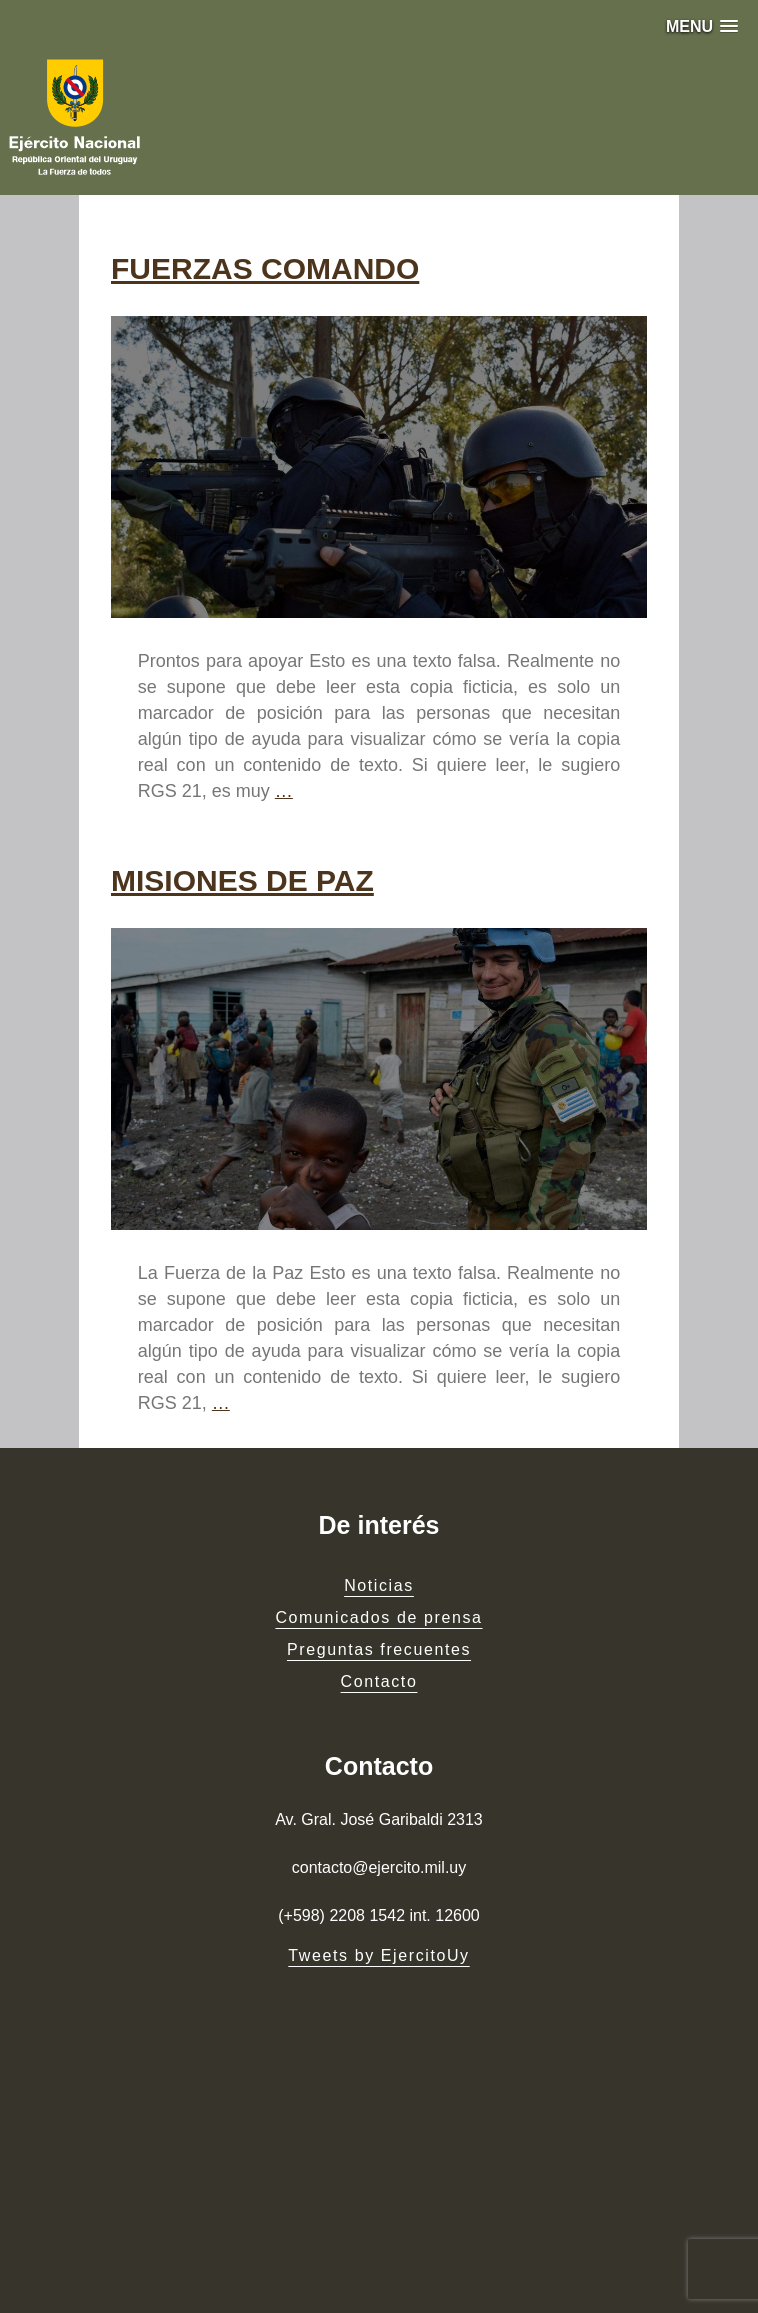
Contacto (379, 1681)
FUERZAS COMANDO (265, 268)
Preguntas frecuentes (379, 1649)
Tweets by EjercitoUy (378, 1955)
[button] (702, 26)
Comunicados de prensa (378, 1617)
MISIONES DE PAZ (242, 880)
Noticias (379, 1585)
